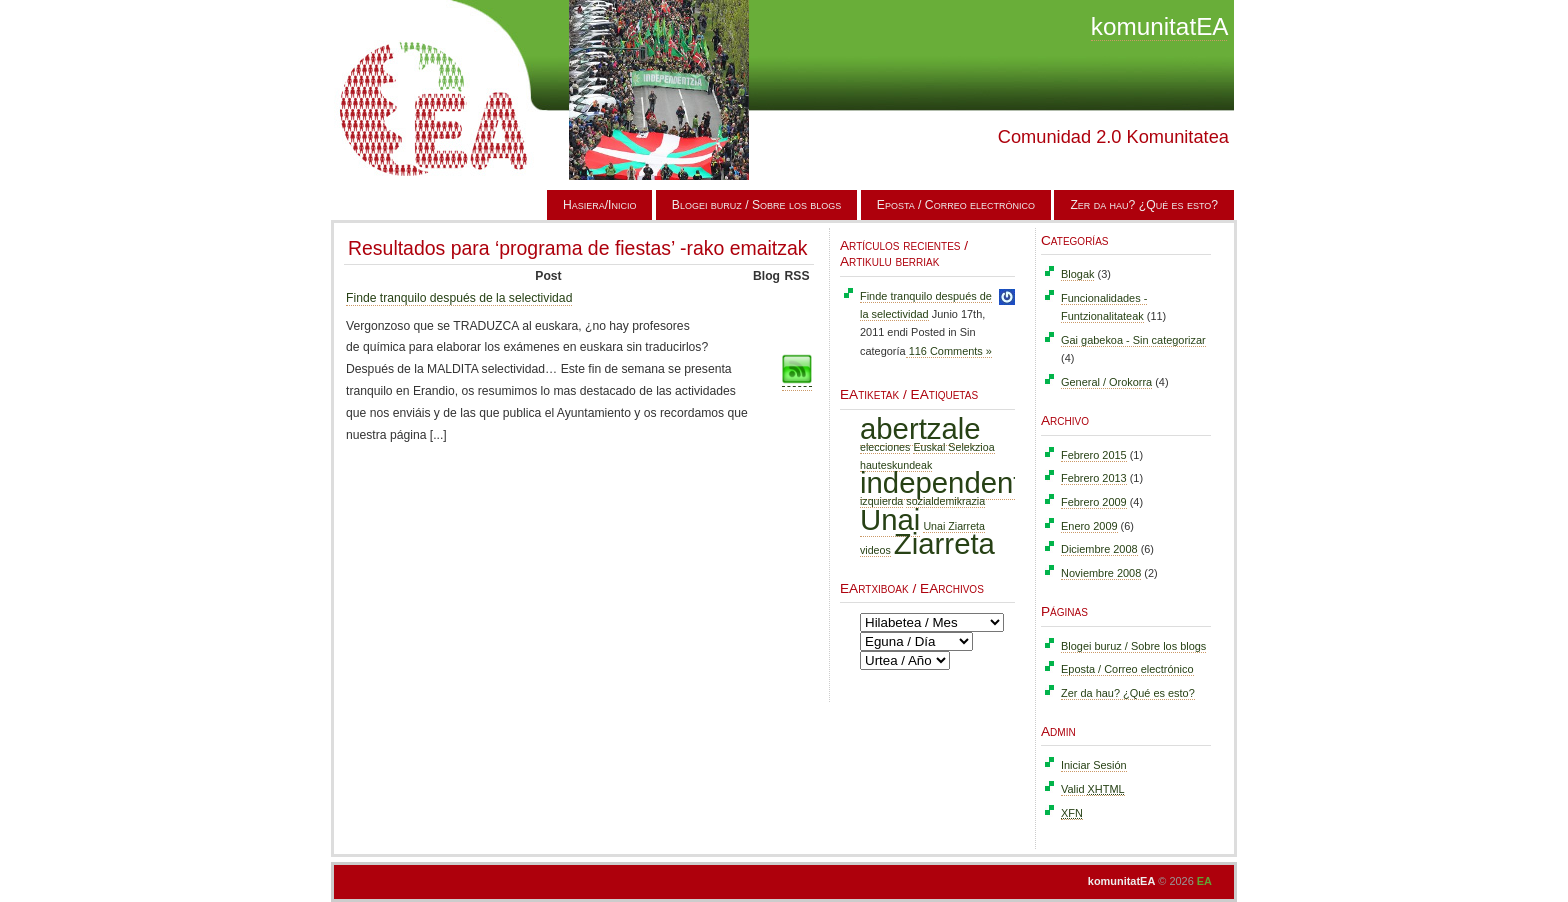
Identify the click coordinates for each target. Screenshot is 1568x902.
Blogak (1077, 274)
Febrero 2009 (1094, 502)
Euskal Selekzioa (953, 447)
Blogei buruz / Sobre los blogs (757, 205)
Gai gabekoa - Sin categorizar (1133, 340)
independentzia (959, 482)
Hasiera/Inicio (600, 205)
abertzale (920, 428)
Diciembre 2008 (1099, 549)
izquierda (881, 501)
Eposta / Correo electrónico (956, 205)
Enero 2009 (1089, 526)
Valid (1093, 789)
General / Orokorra (1106, 382)
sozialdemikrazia (945, 501)
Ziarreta (944, 543)
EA (1204, 881)
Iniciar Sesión (1094, 765)
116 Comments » (949, 351)
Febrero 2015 (1094, 455)
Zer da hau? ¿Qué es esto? (1144, 205)
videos (875, 550)
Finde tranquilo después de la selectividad (459, 298)
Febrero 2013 (1094, 478)
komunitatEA (1159, 26)
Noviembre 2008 (1101, 573)
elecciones (885, 447)
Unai (890, 519)
